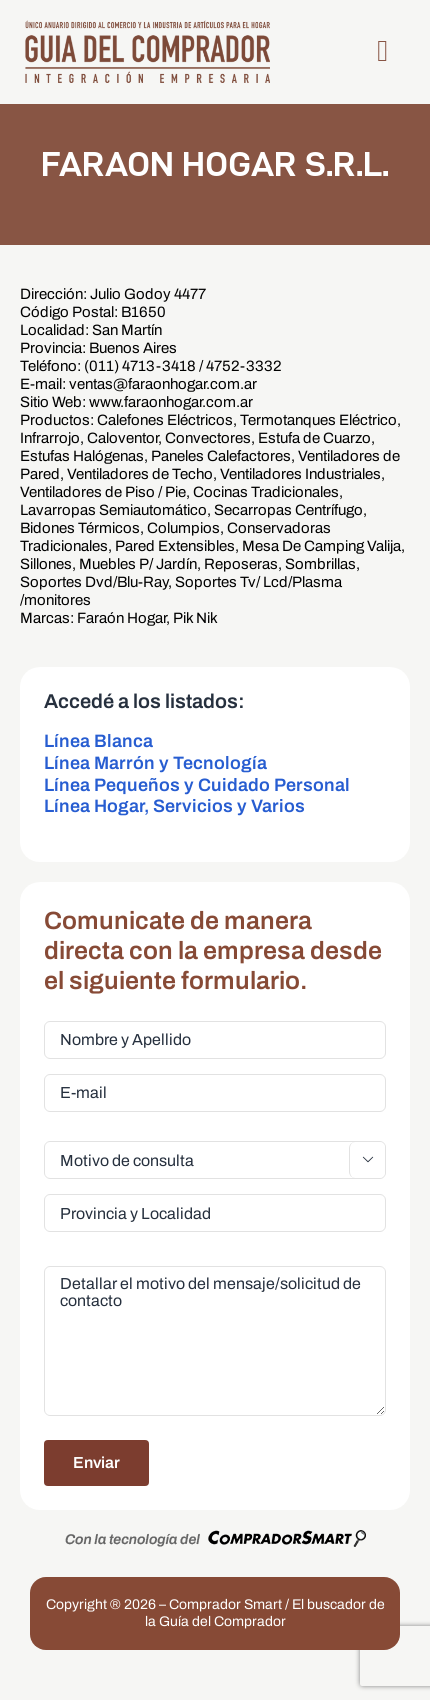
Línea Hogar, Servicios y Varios (174, 806)
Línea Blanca (98, 741)
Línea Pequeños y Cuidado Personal (197, 785)
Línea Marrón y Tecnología (155, 763)
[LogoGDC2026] (147, 26)
